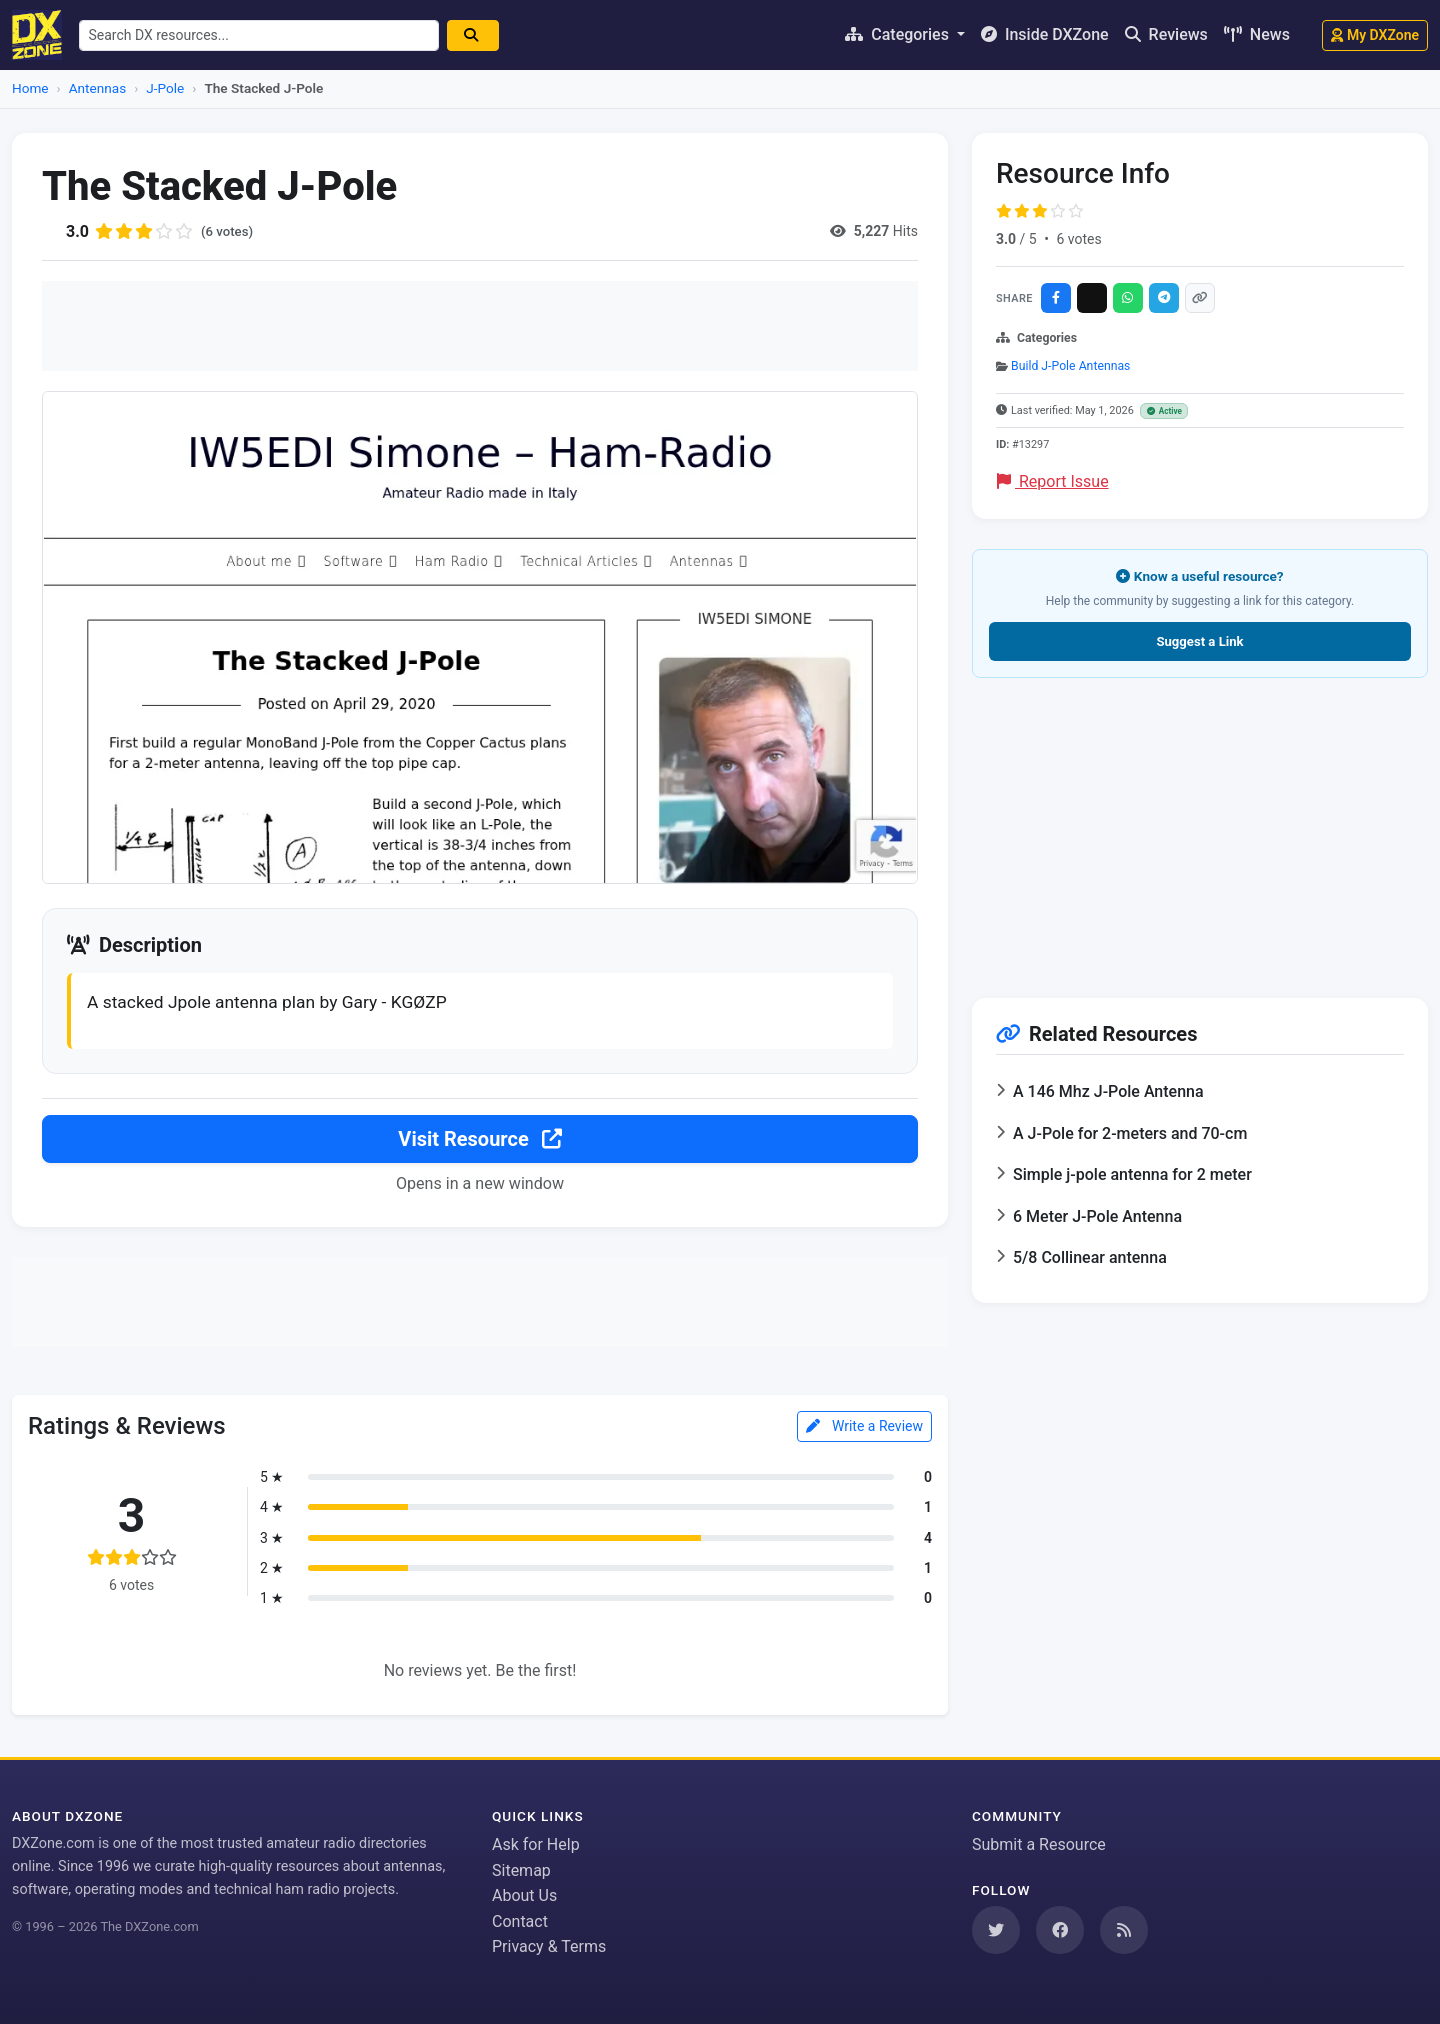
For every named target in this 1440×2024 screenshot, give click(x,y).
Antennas (97, 88)
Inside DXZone (1045, 34)
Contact (520, 1921)
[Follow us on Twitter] (996, 1930)
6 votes (1078, 239)
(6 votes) (228, 231)
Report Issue (1053, 481)
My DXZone (1375, 35)
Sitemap (521, 1870)
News (1257, 34)
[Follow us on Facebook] (1060, 1930)
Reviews (1166, 34)
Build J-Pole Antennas (1070, 366)
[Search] (480, 35)
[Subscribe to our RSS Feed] (1124, 1930)
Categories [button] (899, 34)
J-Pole (165, 88)
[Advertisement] (480, 326)
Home (30, 88)
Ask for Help (536, 1844)
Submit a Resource (1039, 1844)
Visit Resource (479, 1141)
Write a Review (864, 1427)
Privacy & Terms (549, 1947)
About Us (524, 1895)
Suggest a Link (1199, 641)
